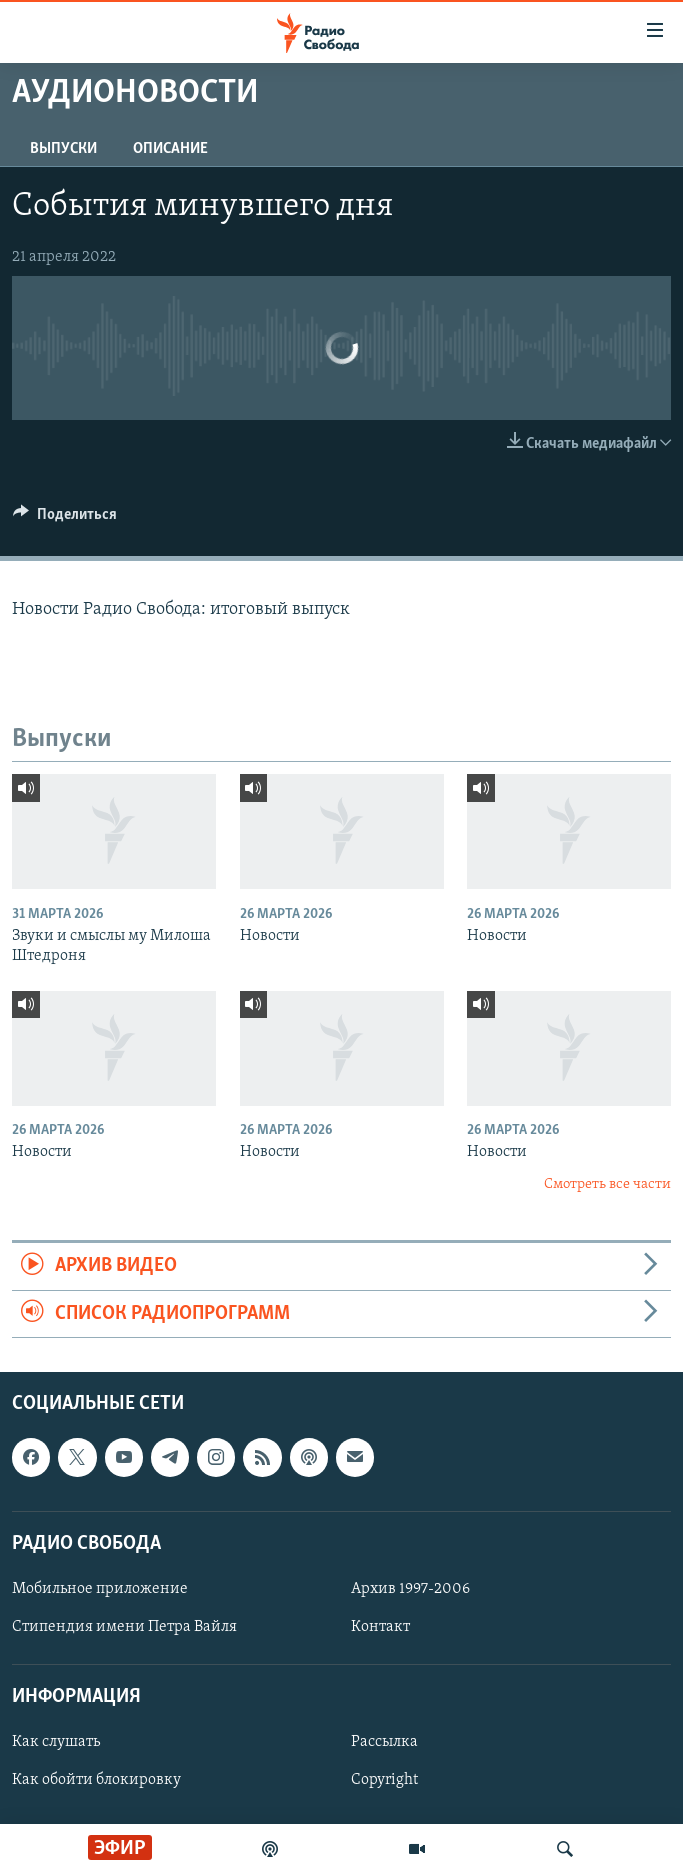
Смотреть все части (607, 1184)
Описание (170, 149)
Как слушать (56, 1742)
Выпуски (63, 149)
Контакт (380, 1627)
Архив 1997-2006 (410, 1589)
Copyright (384, 1780)
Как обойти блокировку (96, 1780)
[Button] (65, 519)
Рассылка (384, 1742)
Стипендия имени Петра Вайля (124, 1627)
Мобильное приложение (100, 1589)
